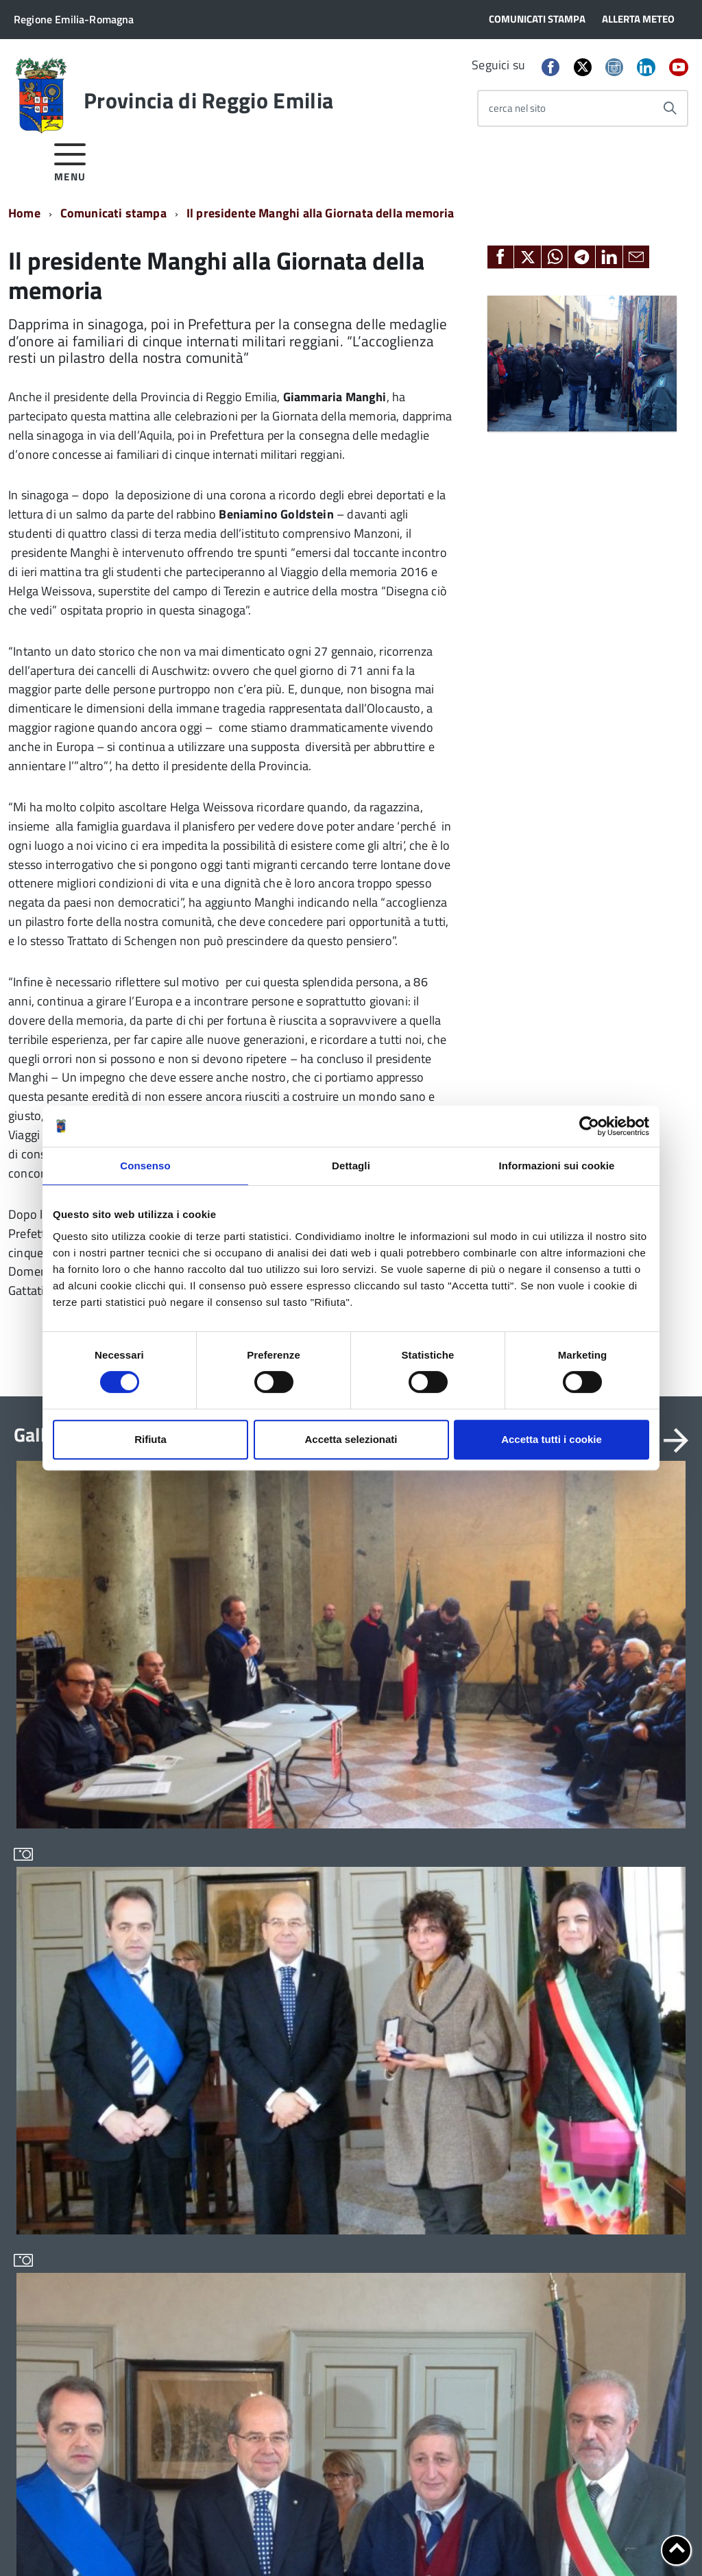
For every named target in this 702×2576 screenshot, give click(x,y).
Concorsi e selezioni (195, 1952)
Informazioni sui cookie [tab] (557, 1165)
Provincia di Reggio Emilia (208, 100)
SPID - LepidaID (459, 2093)
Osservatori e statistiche (342, 2071)
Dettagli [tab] (351, 1165)
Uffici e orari (41, 1988)
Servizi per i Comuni (332, 2237)
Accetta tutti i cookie (551, 1439)
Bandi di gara (180, 1905)
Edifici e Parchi (47, 2035)
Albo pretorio (454, 1929)
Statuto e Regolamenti (63, 1929)
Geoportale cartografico (478, 1999)
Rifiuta (150, 1439)
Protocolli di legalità (332, 2166)
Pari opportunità (324, 2095)
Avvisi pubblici (182, 1929)
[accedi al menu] (70, 160)
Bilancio (306, 1929)
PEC (581, 1937)
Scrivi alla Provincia (616, 1952)
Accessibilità (217, 2541)
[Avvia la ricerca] (670, 108)
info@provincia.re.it (97, 2527)
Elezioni (31, 2059)
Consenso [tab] (145, 1165)
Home (24, 213)
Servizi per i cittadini (333, 2213)
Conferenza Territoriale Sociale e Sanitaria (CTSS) (344, 1958)
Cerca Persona (604, 1981)
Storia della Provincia (61, 2012)
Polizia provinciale (329, 2142)
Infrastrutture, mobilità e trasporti (343, 1995)
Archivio (306, 1905)
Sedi (582, 1922)
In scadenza (177, 1975)
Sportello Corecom (466, 2117)
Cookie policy (87, 2541)
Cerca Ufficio (600, 1966)
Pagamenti (449, 2070)
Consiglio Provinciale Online (486, 1952)
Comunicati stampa (113, 213)
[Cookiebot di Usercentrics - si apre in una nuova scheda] (589, 1126)
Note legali (152, 2541)
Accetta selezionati (350, 1439)
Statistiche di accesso (447, 2541)
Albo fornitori (454, 1905)
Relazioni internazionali (340, 2189)
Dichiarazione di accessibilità (324, 2541)
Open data (447, 2046)
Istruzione (310, 2024)
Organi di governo (53, 1905)
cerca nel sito (517, 108)
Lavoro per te (454, 2023)
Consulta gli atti (459, 1975)
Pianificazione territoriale (345, 2119)
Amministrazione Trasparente (52, 1958)
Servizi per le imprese (336, 2260)
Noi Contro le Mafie (330, 2048)
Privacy (30, 2541)
